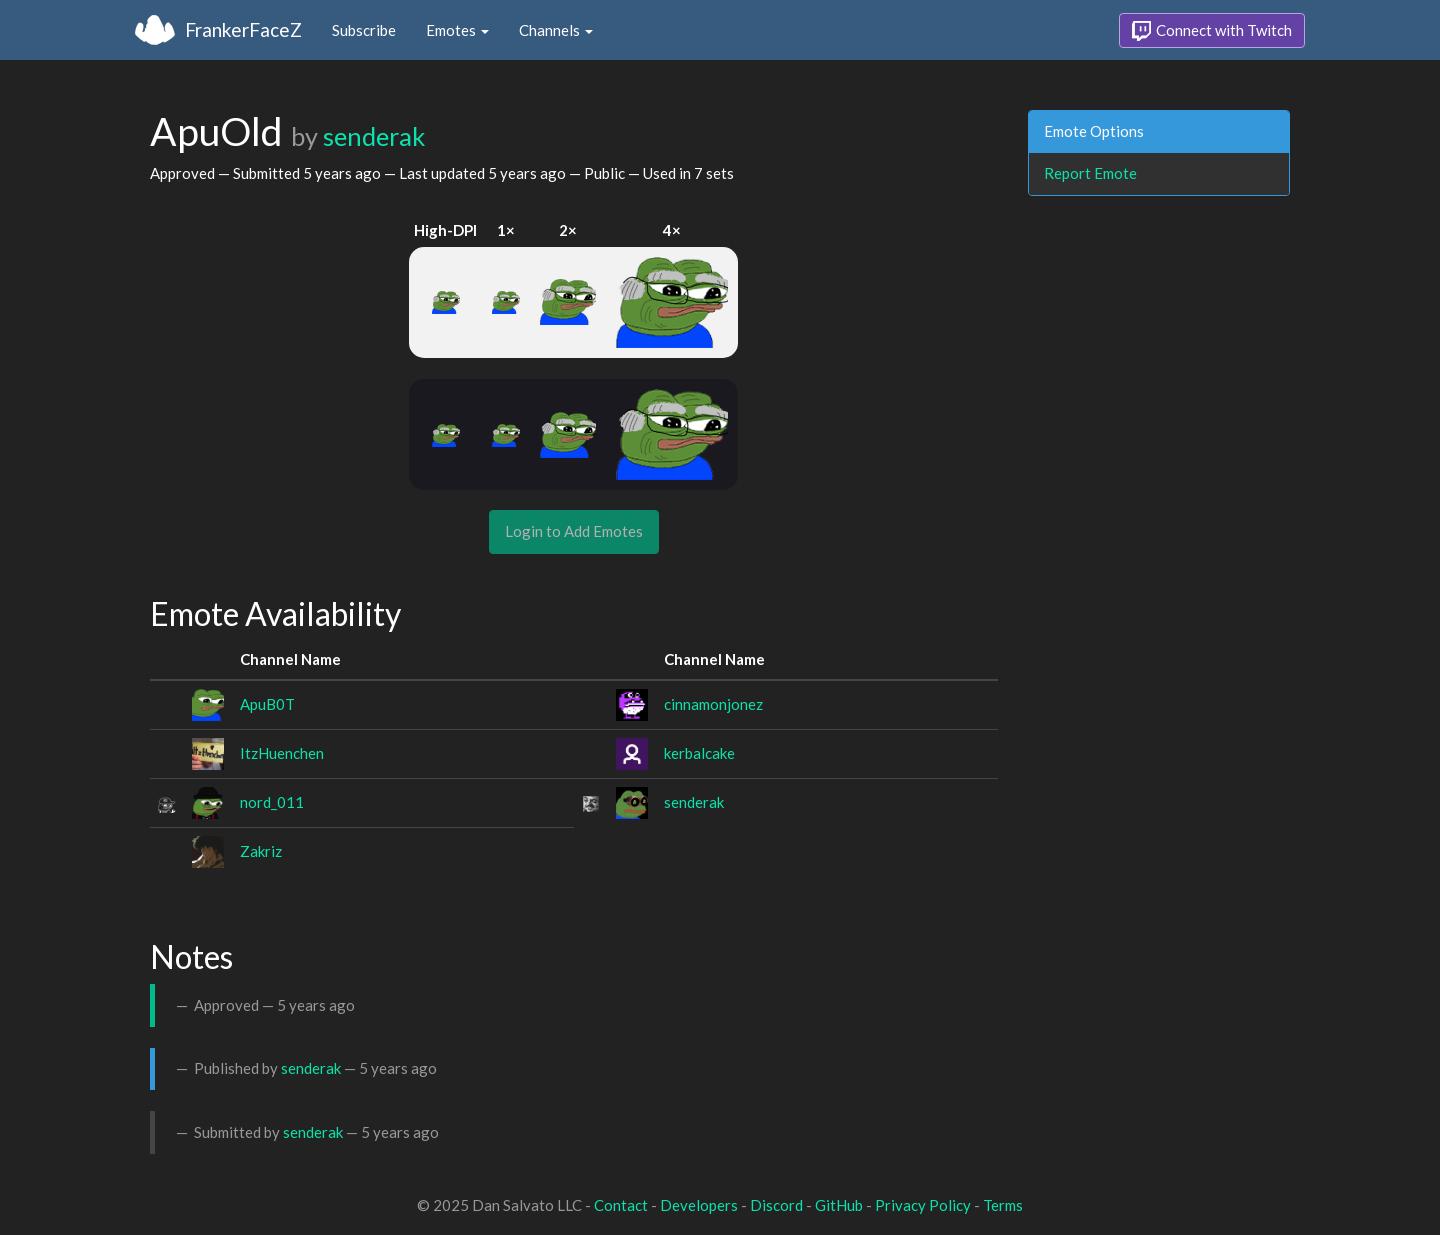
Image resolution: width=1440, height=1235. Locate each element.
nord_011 (272, 802)
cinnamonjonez (713, 704)
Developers (699, 1205)
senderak (374, 136)
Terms (1003, 1205)
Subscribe (364, 30)
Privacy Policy (923, 1205)
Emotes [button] (457, 30)
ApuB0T (267, 704)
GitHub (839, 1205)
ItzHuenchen (282, 753)
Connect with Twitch (1212, 31)
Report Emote (1090, 173)
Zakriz (261, 851)
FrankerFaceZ (243, 29)
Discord (776, 1205)
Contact (621, 1205)
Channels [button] (556, 30)
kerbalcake (699, 753)
